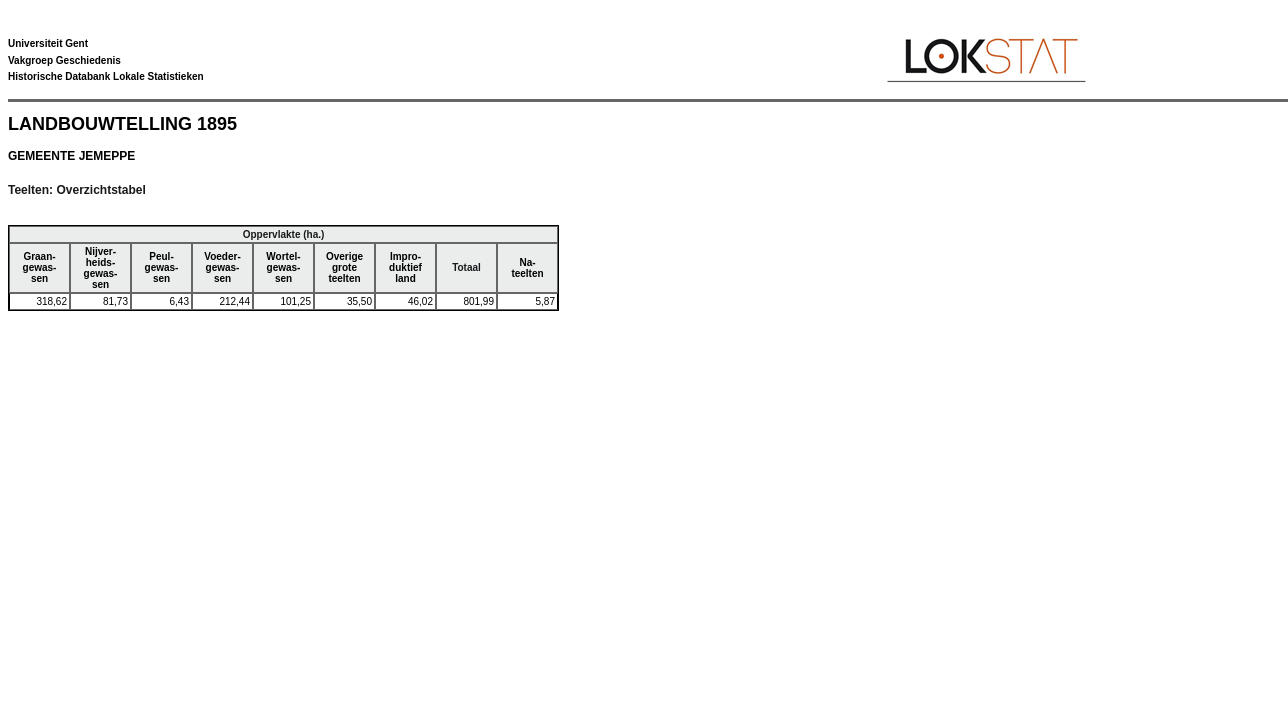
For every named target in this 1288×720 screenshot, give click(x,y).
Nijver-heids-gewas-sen (101, 268)
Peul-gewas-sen (162, 267)
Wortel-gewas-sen (283, 267)
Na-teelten (527, 268)
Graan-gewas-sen (40, 267)
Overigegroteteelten (344, 267)
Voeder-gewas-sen (222, 267)
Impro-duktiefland (405, 267)
